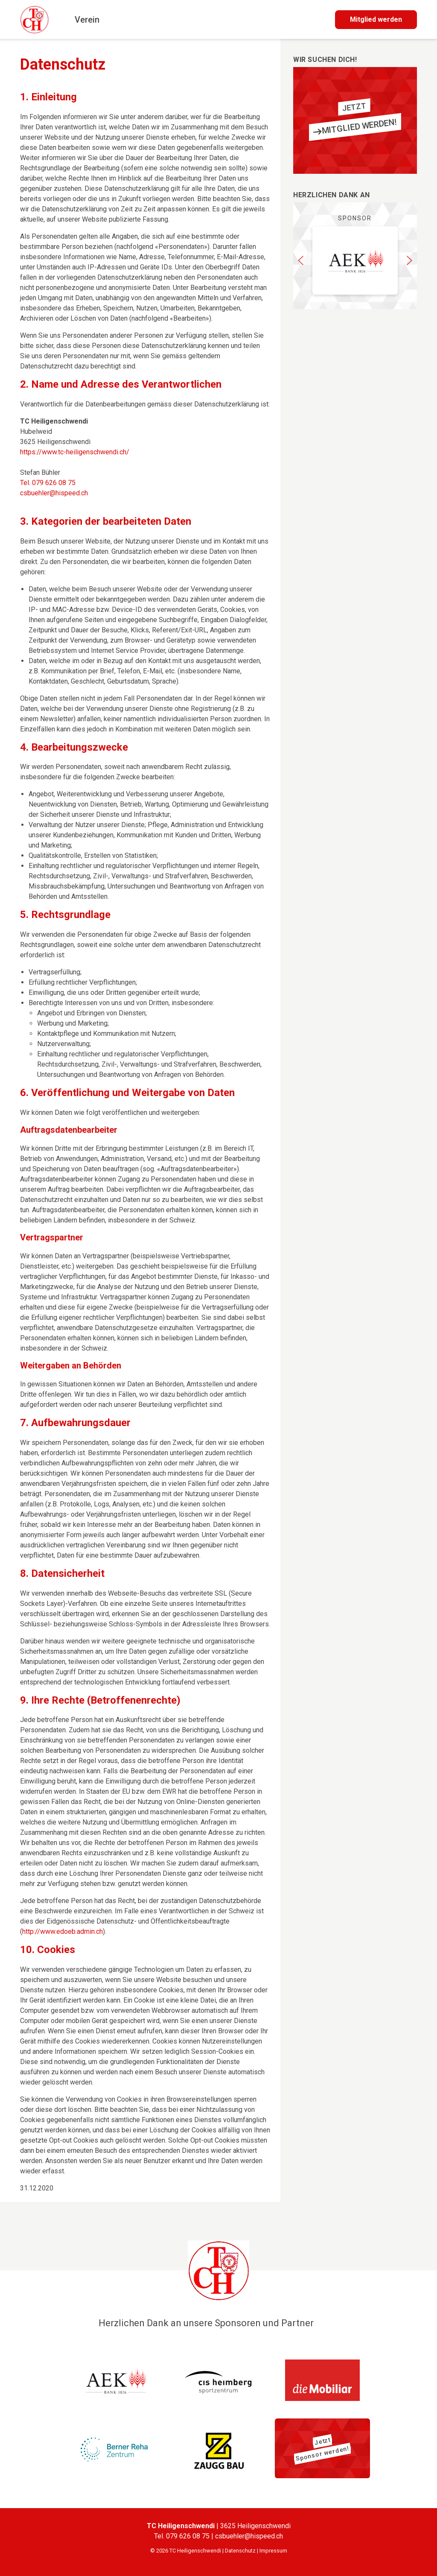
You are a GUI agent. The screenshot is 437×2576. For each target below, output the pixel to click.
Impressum (273, 2550)
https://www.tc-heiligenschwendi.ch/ (74, 452)
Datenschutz (240, 2550)
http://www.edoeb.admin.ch (62, 1931)
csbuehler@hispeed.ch (54, 493)
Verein (87, 20)
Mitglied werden (376, 19)
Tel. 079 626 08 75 (48, 483)
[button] (300, 260)
